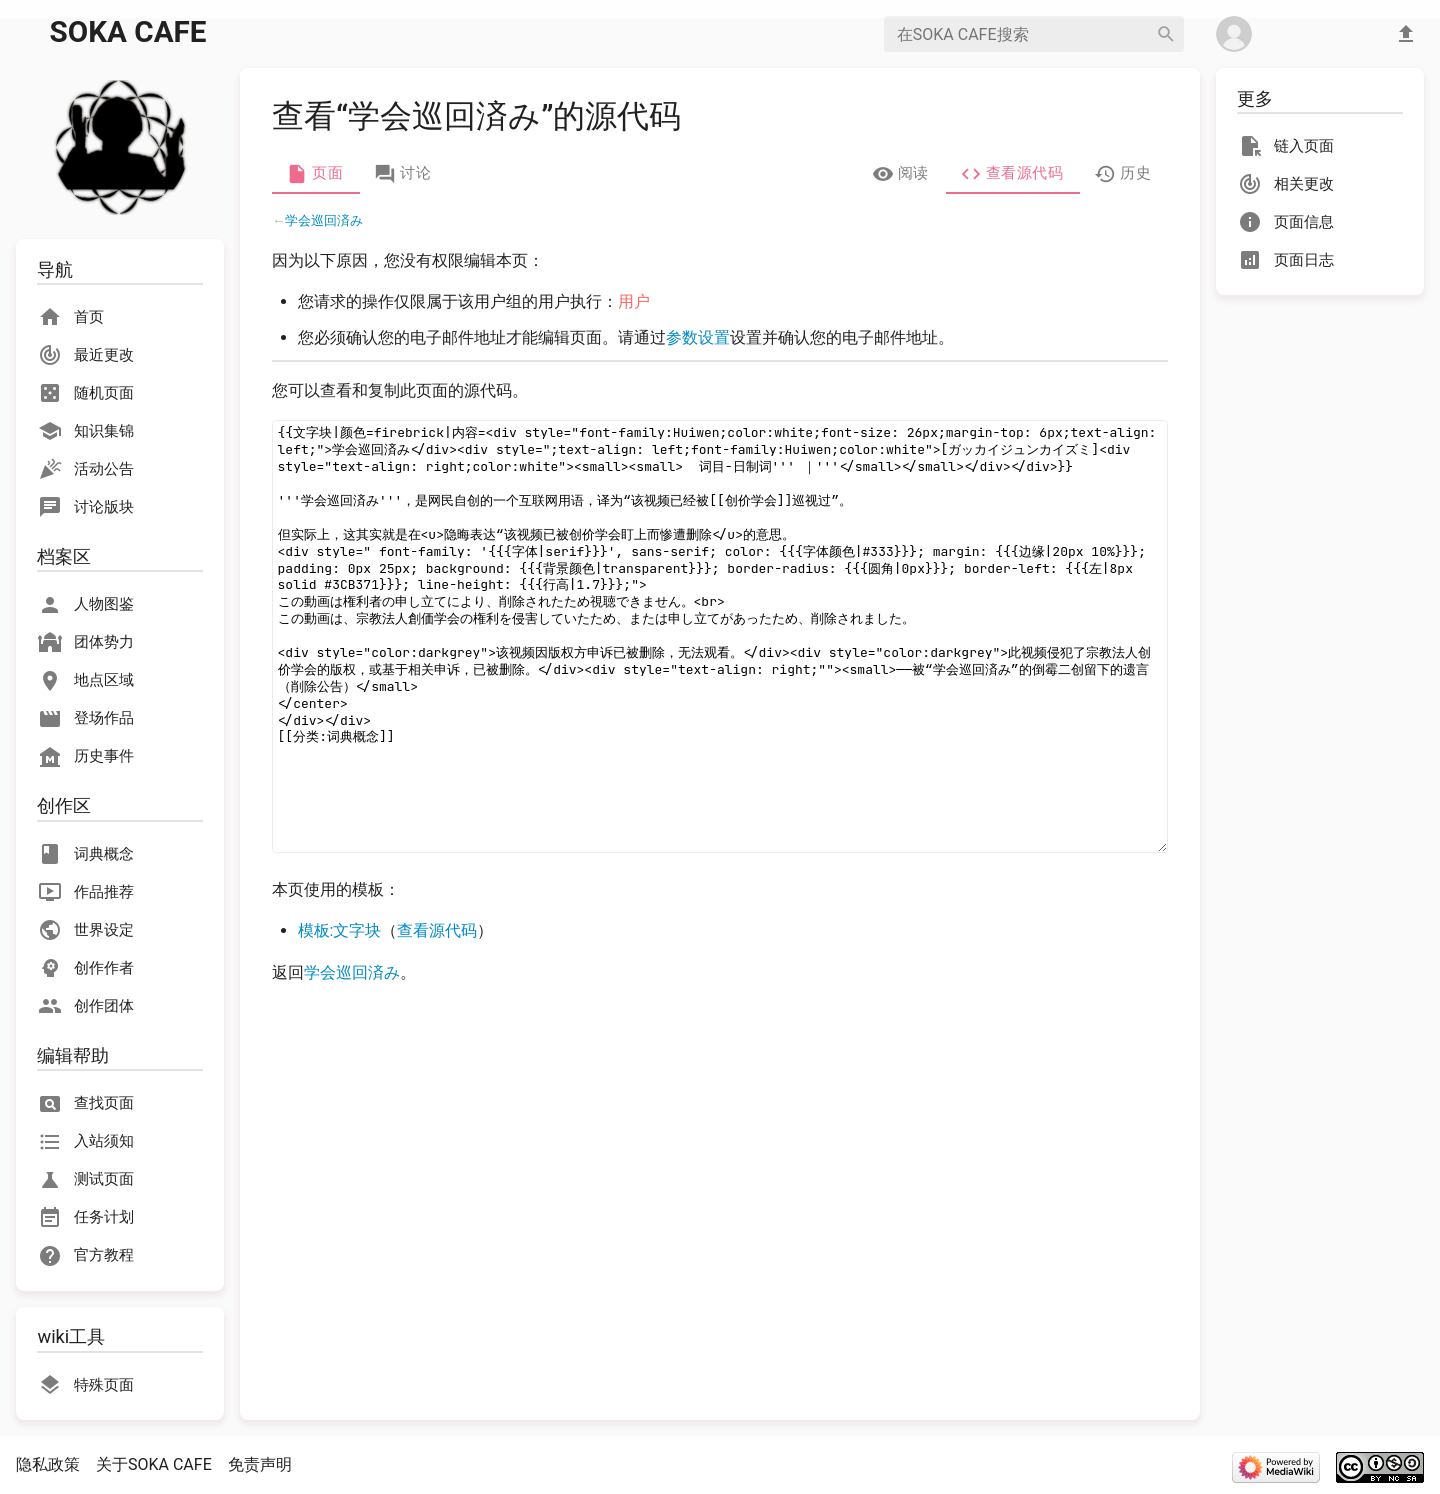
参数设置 (698, 337)
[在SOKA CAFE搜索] (1016, 34)
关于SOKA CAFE (154, 1464)
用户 (634, 301)
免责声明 (260, 1464)
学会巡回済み (324, 220)
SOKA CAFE (128, 32)
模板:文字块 (340, 930)
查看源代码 (437, 930)
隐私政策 (48, 1464)
